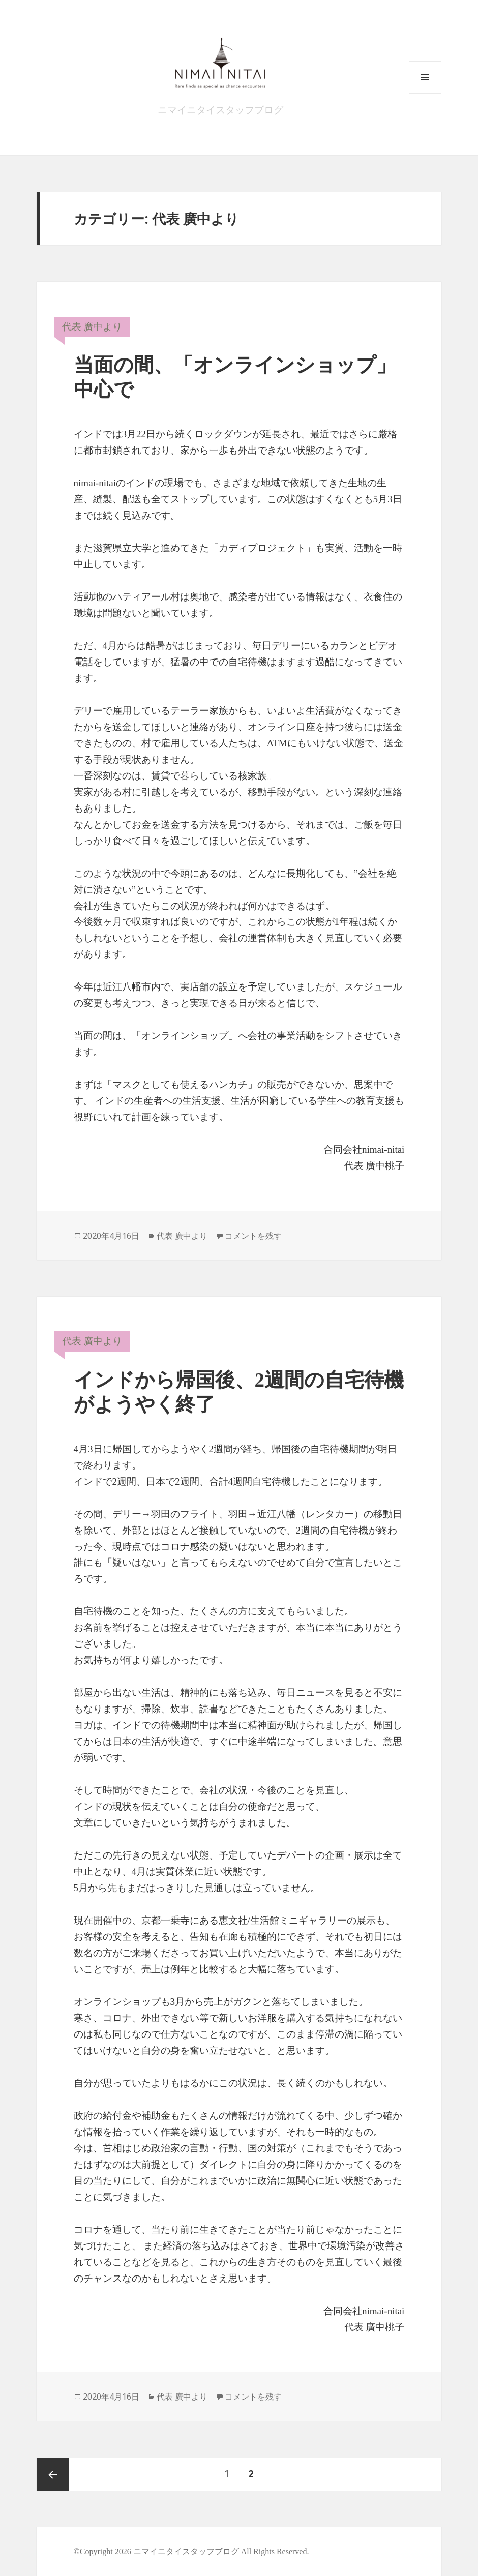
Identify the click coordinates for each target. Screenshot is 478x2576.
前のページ (53, 2474)
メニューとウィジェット (425, 93)
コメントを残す (253, 1235)
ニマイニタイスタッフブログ (220, 110)
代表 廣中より (92, 326)
